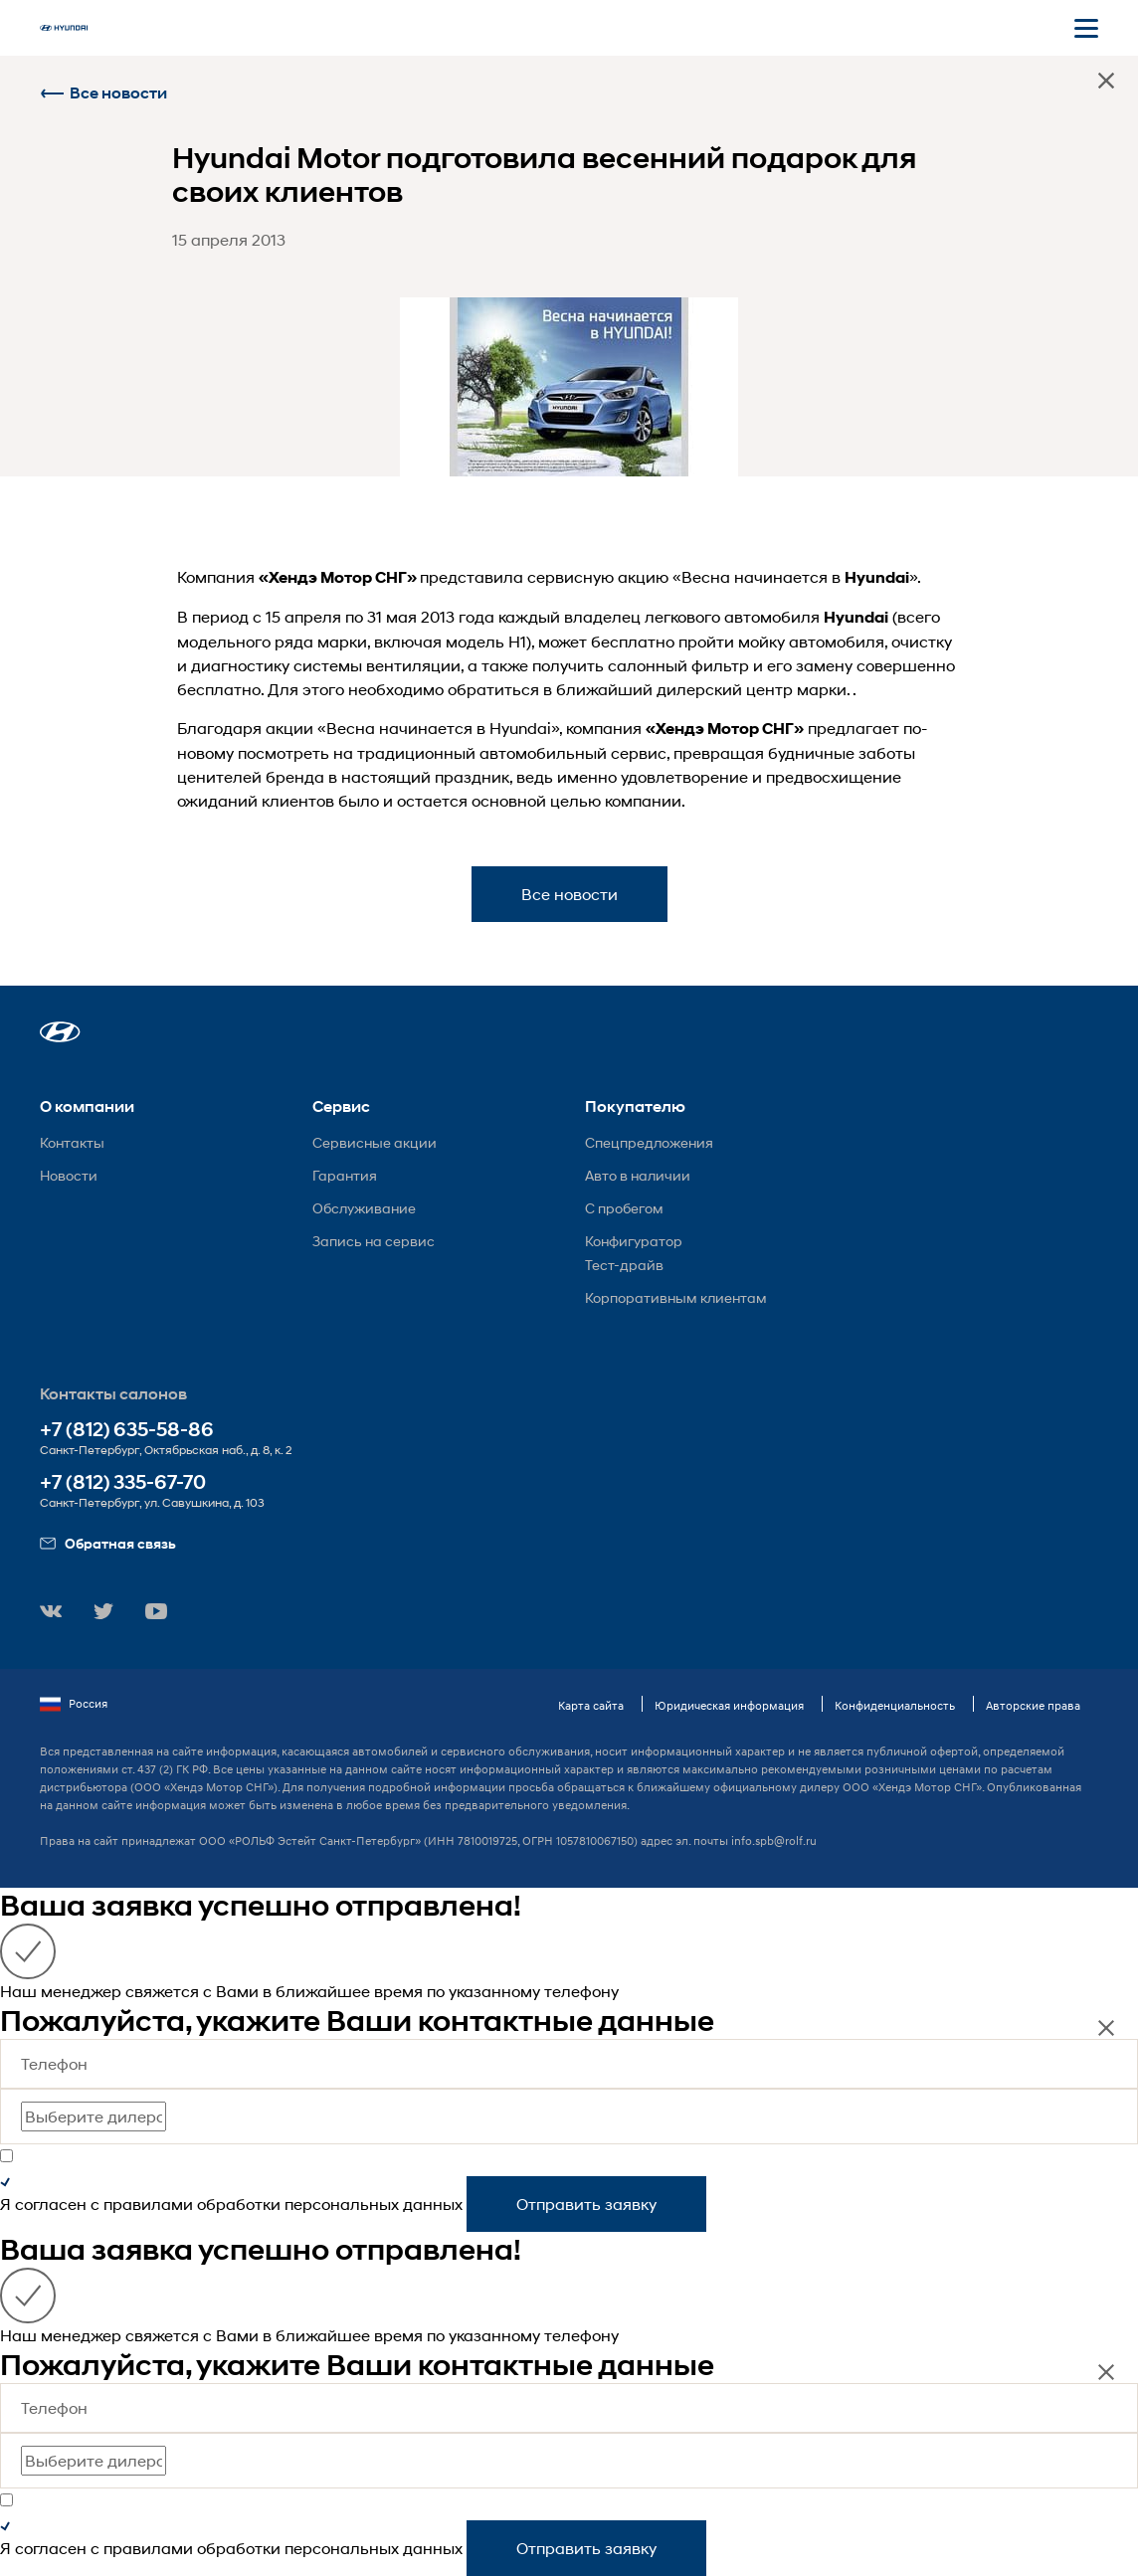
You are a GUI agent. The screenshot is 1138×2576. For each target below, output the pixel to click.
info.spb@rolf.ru (774, 1840)
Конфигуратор (633, 1240)
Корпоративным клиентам (676, 1297)
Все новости (103, 93)
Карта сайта (591, 1705)
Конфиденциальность (895, 1705)
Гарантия (344, 1175)
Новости (68, 1175)
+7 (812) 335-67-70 (123, 1482)
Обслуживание (364, 1207)
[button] (60, 1031)
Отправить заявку (586, 2203)
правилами (148, 2203)
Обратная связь (108, 1543)
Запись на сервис (373, 1240)
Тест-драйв (624, 1264)
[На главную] (64, 28)
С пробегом (624, 1207)
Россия (73, 1704)
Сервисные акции (374, 1142)
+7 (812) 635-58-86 (127, 1429)
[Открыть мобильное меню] (1086, 28)
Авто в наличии (637, 1175)
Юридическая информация (729, 1705)
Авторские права (1033, 1705)
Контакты (72, 1142)
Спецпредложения (649, 1142)
